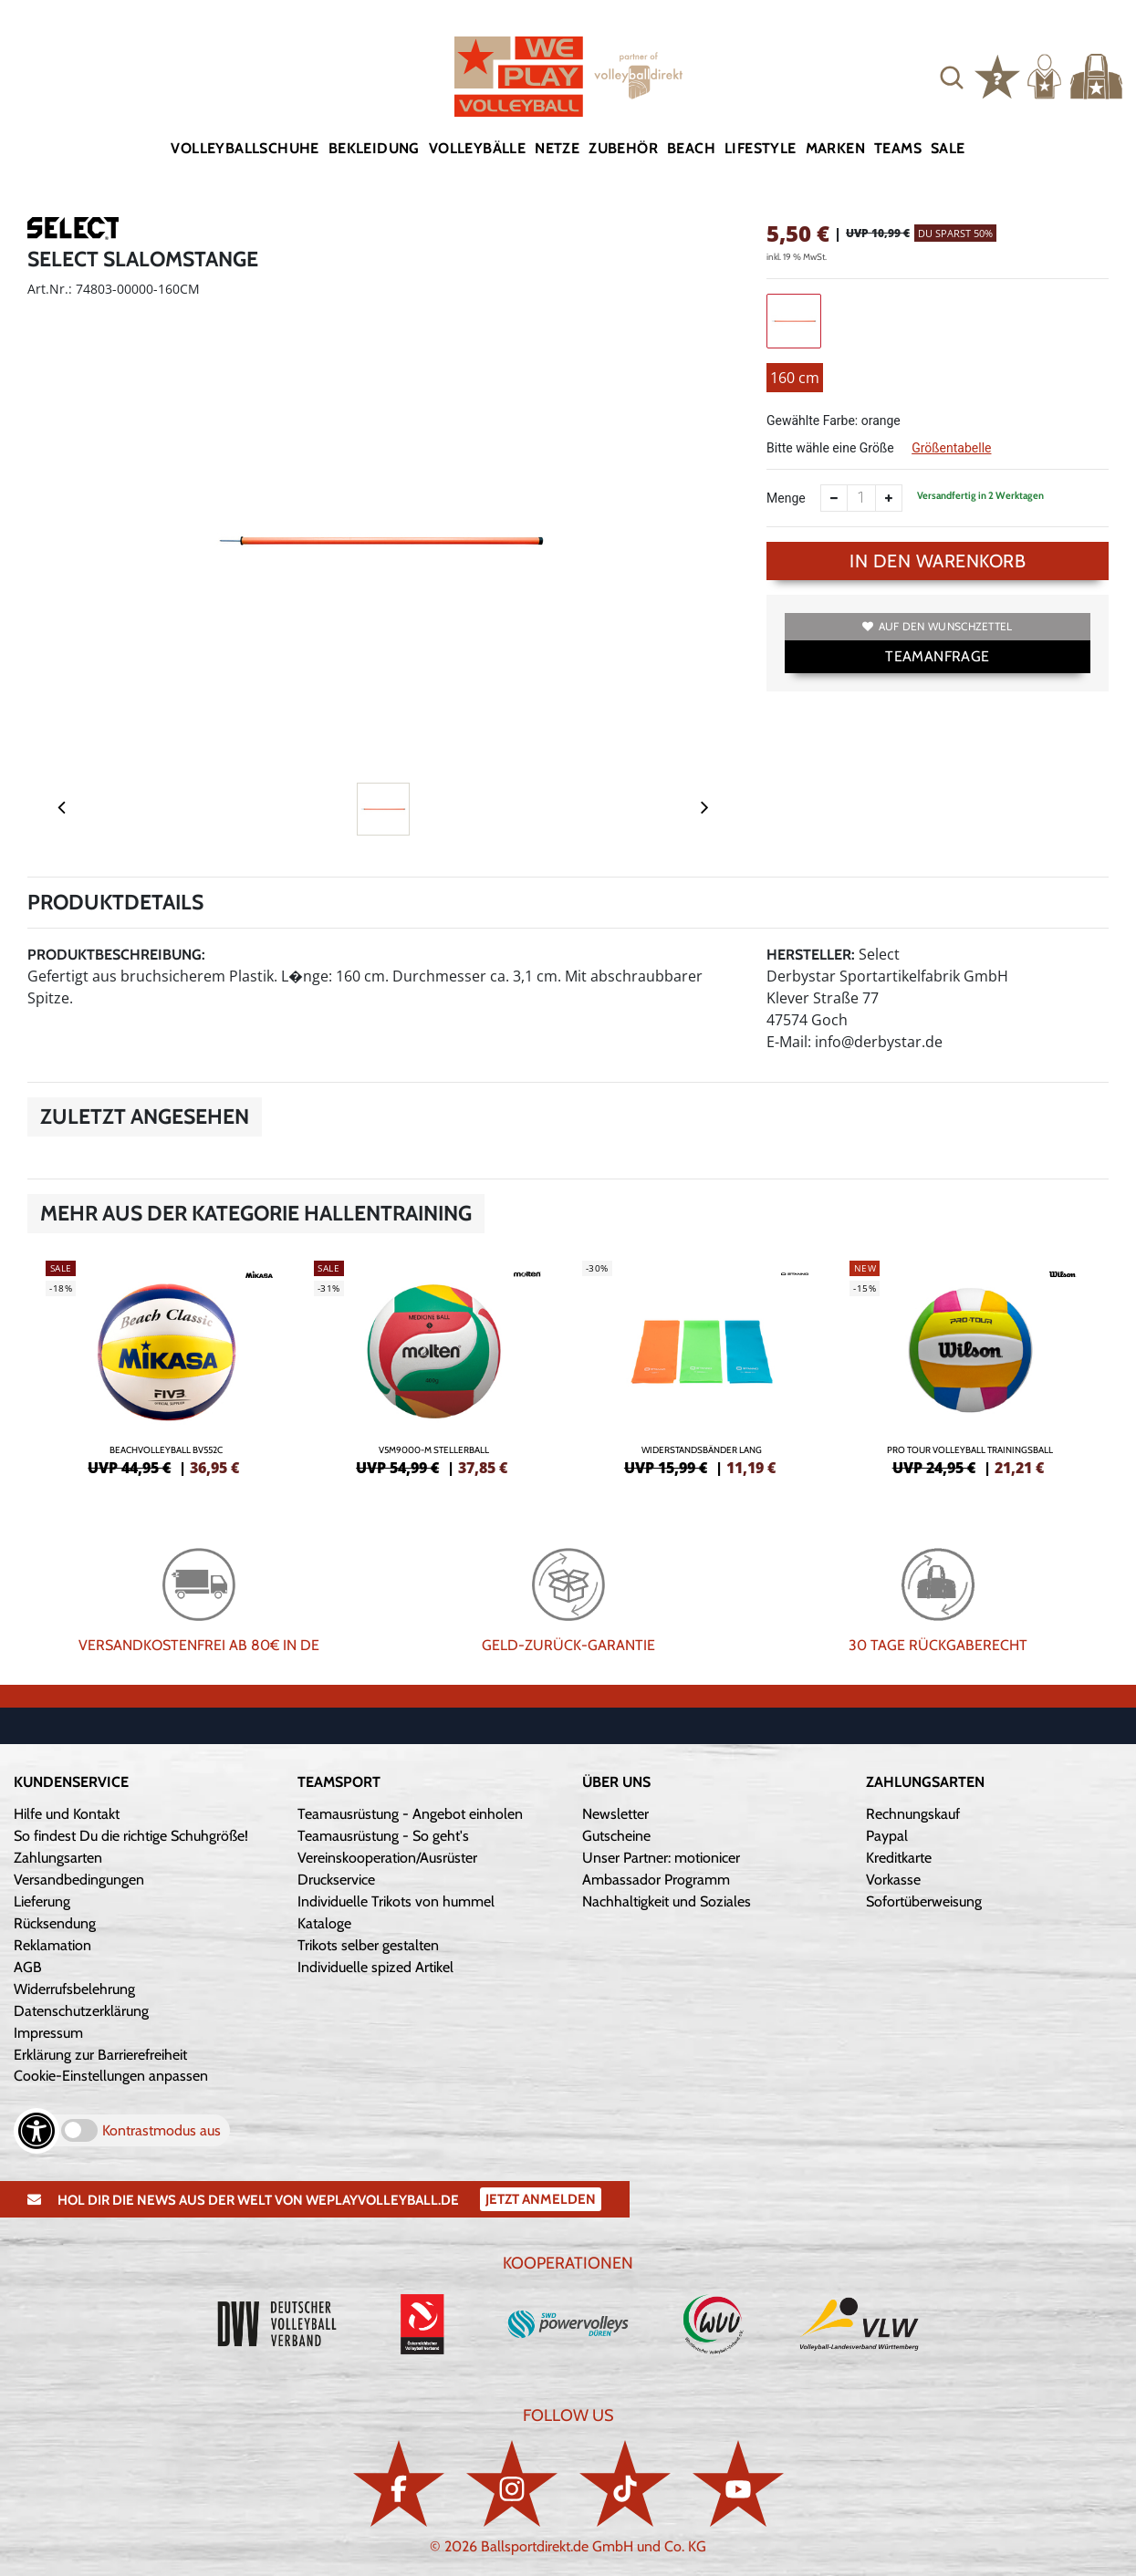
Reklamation (52, 1945)
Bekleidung (374, 148)
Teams (898, 148)
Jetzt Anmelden (540, 2199)
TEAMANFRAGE (937, 656)
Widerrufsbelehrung (74, 1989)
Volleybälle (477, 148)
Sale (948, 148)
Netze (557, 148)
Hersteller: (810, 954)
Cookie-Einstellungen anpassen (111, 2075)
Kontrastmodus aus (161, 2130)
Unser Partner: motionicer (661, 1857)
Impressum (48, 2032)
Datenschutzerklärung (81, 2011)
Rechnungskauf (913, 1814)
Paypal (887, 1835)
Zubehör (623, 148)
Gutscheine (616, 1835)
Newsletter (615, 1814)
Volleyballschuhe (244, 148)
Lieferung (42, 1901)
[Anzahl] (861, 498)
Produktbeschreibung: (116, 954)
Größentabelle (951, 448)
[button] (951, 76)
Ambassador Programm (656, 1879)
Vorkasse (893, 1879)
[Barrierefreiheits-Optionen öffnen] (36, 2131)
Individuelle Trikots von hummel (396, 1901)
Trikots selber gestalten (368, 1945)
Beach (691, 148)
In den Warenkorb (937, 561)
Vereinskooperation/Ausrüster (387, 1857)
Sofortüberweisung (924, 1901)
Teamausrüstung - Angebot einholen (410, 1814)
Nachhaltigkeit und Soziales (666, 1901)
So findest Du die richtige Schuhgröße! (131, 1835)
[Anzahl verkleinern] (834, 498)
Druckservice (336, 1879)
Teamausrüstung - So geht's (383, 1835)
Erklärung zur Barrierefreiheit (100, 2054)
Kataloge (324, 1923)
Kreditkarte (899, 1857)
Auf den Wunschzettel (937, 626)
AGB (28, 1967)
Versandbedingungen (79, 1879)
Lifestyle (760, 148)
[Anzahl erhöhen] (888, 498)
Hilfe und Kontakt (67, 1814)
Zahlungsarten (58, 1857)
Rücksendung (55, 1923)
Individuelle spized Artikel (375, 1967)
